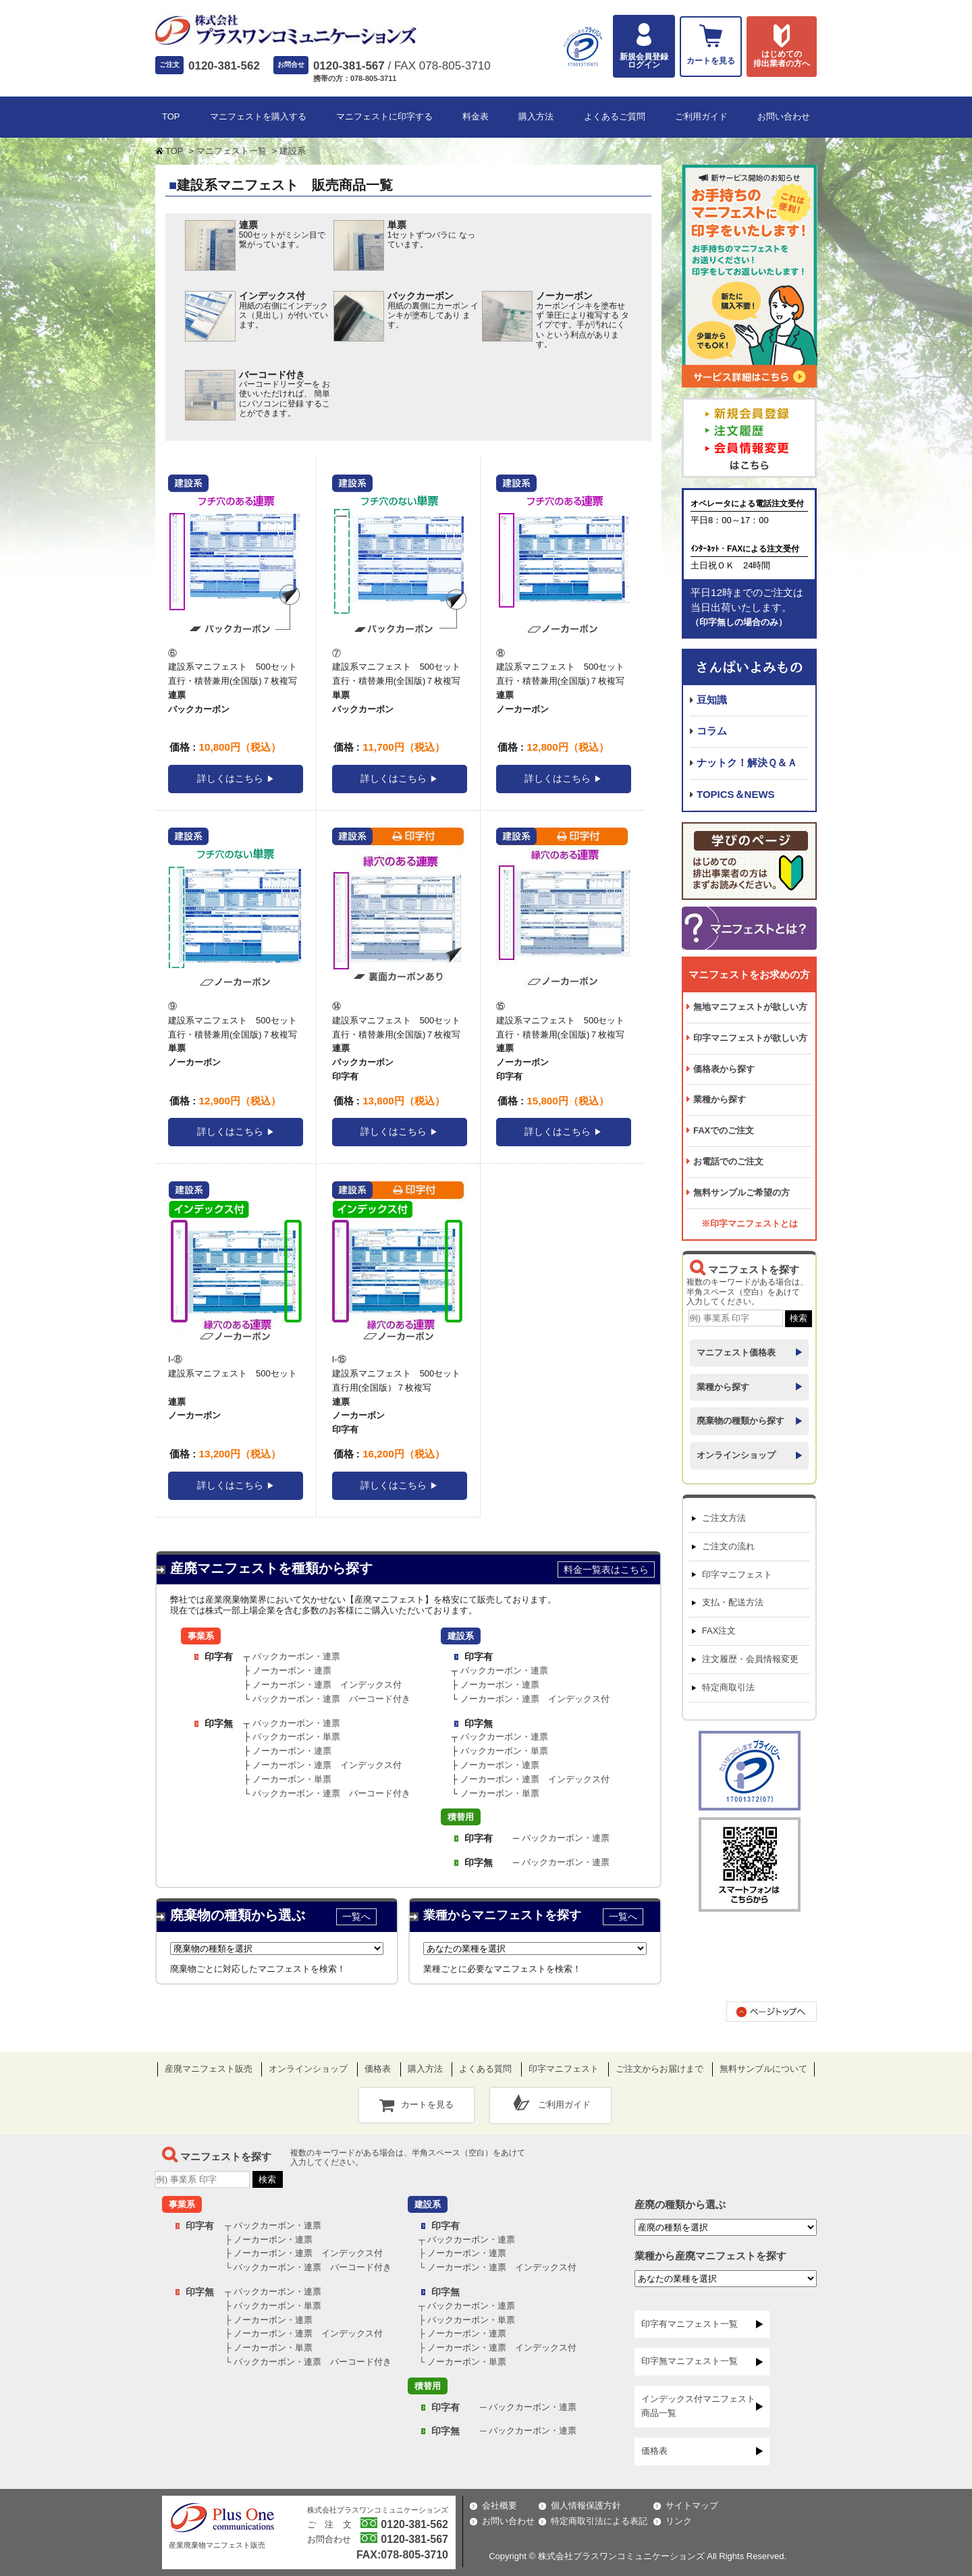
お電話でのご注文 (728, 1161)
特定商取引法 (728, 1687)
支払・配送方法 (732, 1602)
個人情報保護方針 (586, 2505)
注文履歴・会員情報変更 (750, 1659)
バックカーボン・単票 (296, 1737)
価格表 (377, 2069)
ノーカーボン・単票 (291, 1779)
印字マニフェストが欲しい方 (750, 1038)
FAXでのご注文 (723, 1130)
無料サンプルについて (763, 2069)
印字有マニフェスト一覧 (689, 2324)
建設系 (461, 1636)
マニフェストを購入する (258, 116)
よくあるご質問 (614, 116)
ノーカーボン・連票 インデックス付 (327, 1685)
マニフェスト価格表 (736, 1352)
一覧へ (356, 1916)
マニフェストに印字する (384, 116)
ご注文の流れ (728, 1546)
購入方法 (536, 116)
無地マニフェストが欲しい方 (750, 1007)
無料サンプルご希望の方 (741, 1192)
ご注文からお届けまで (659, 2069)
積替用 (461, 1817)
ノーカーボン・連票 (291, 1670)
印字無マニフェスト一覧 (689, 2361)
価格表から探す (724, 1069)
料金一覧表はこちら (606, 1569)
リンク (679, 2521)
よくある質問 (485, 2069)
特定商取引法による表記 (599, 2521)
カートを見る (427, 2104)
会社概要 (499, 2505)
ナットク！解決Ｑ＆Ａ (747, 762)
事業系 (201, 1636)
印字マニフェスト (737, 1574)
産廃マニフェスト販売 (208, 2069)
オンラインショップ (736, 1455)
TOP (171, 116)
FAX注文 (719, 1631)
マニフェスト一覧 (231, 151)
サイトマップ (692, 2505)
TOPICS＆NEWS (736, 794)
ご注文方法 (724, 1518)
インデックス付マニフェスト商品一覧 (698, 2406)
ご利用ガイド (701, 116)
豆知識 (712, 699)
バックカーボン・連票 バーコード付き (331, 1699)
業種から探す (719, 1099)
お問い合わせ (783, 116)
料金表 (475, 116)
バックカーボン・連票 (296, 1656)
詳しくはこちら (230, 778)
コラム (712, 730)
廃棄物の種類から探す (740, 1421)
